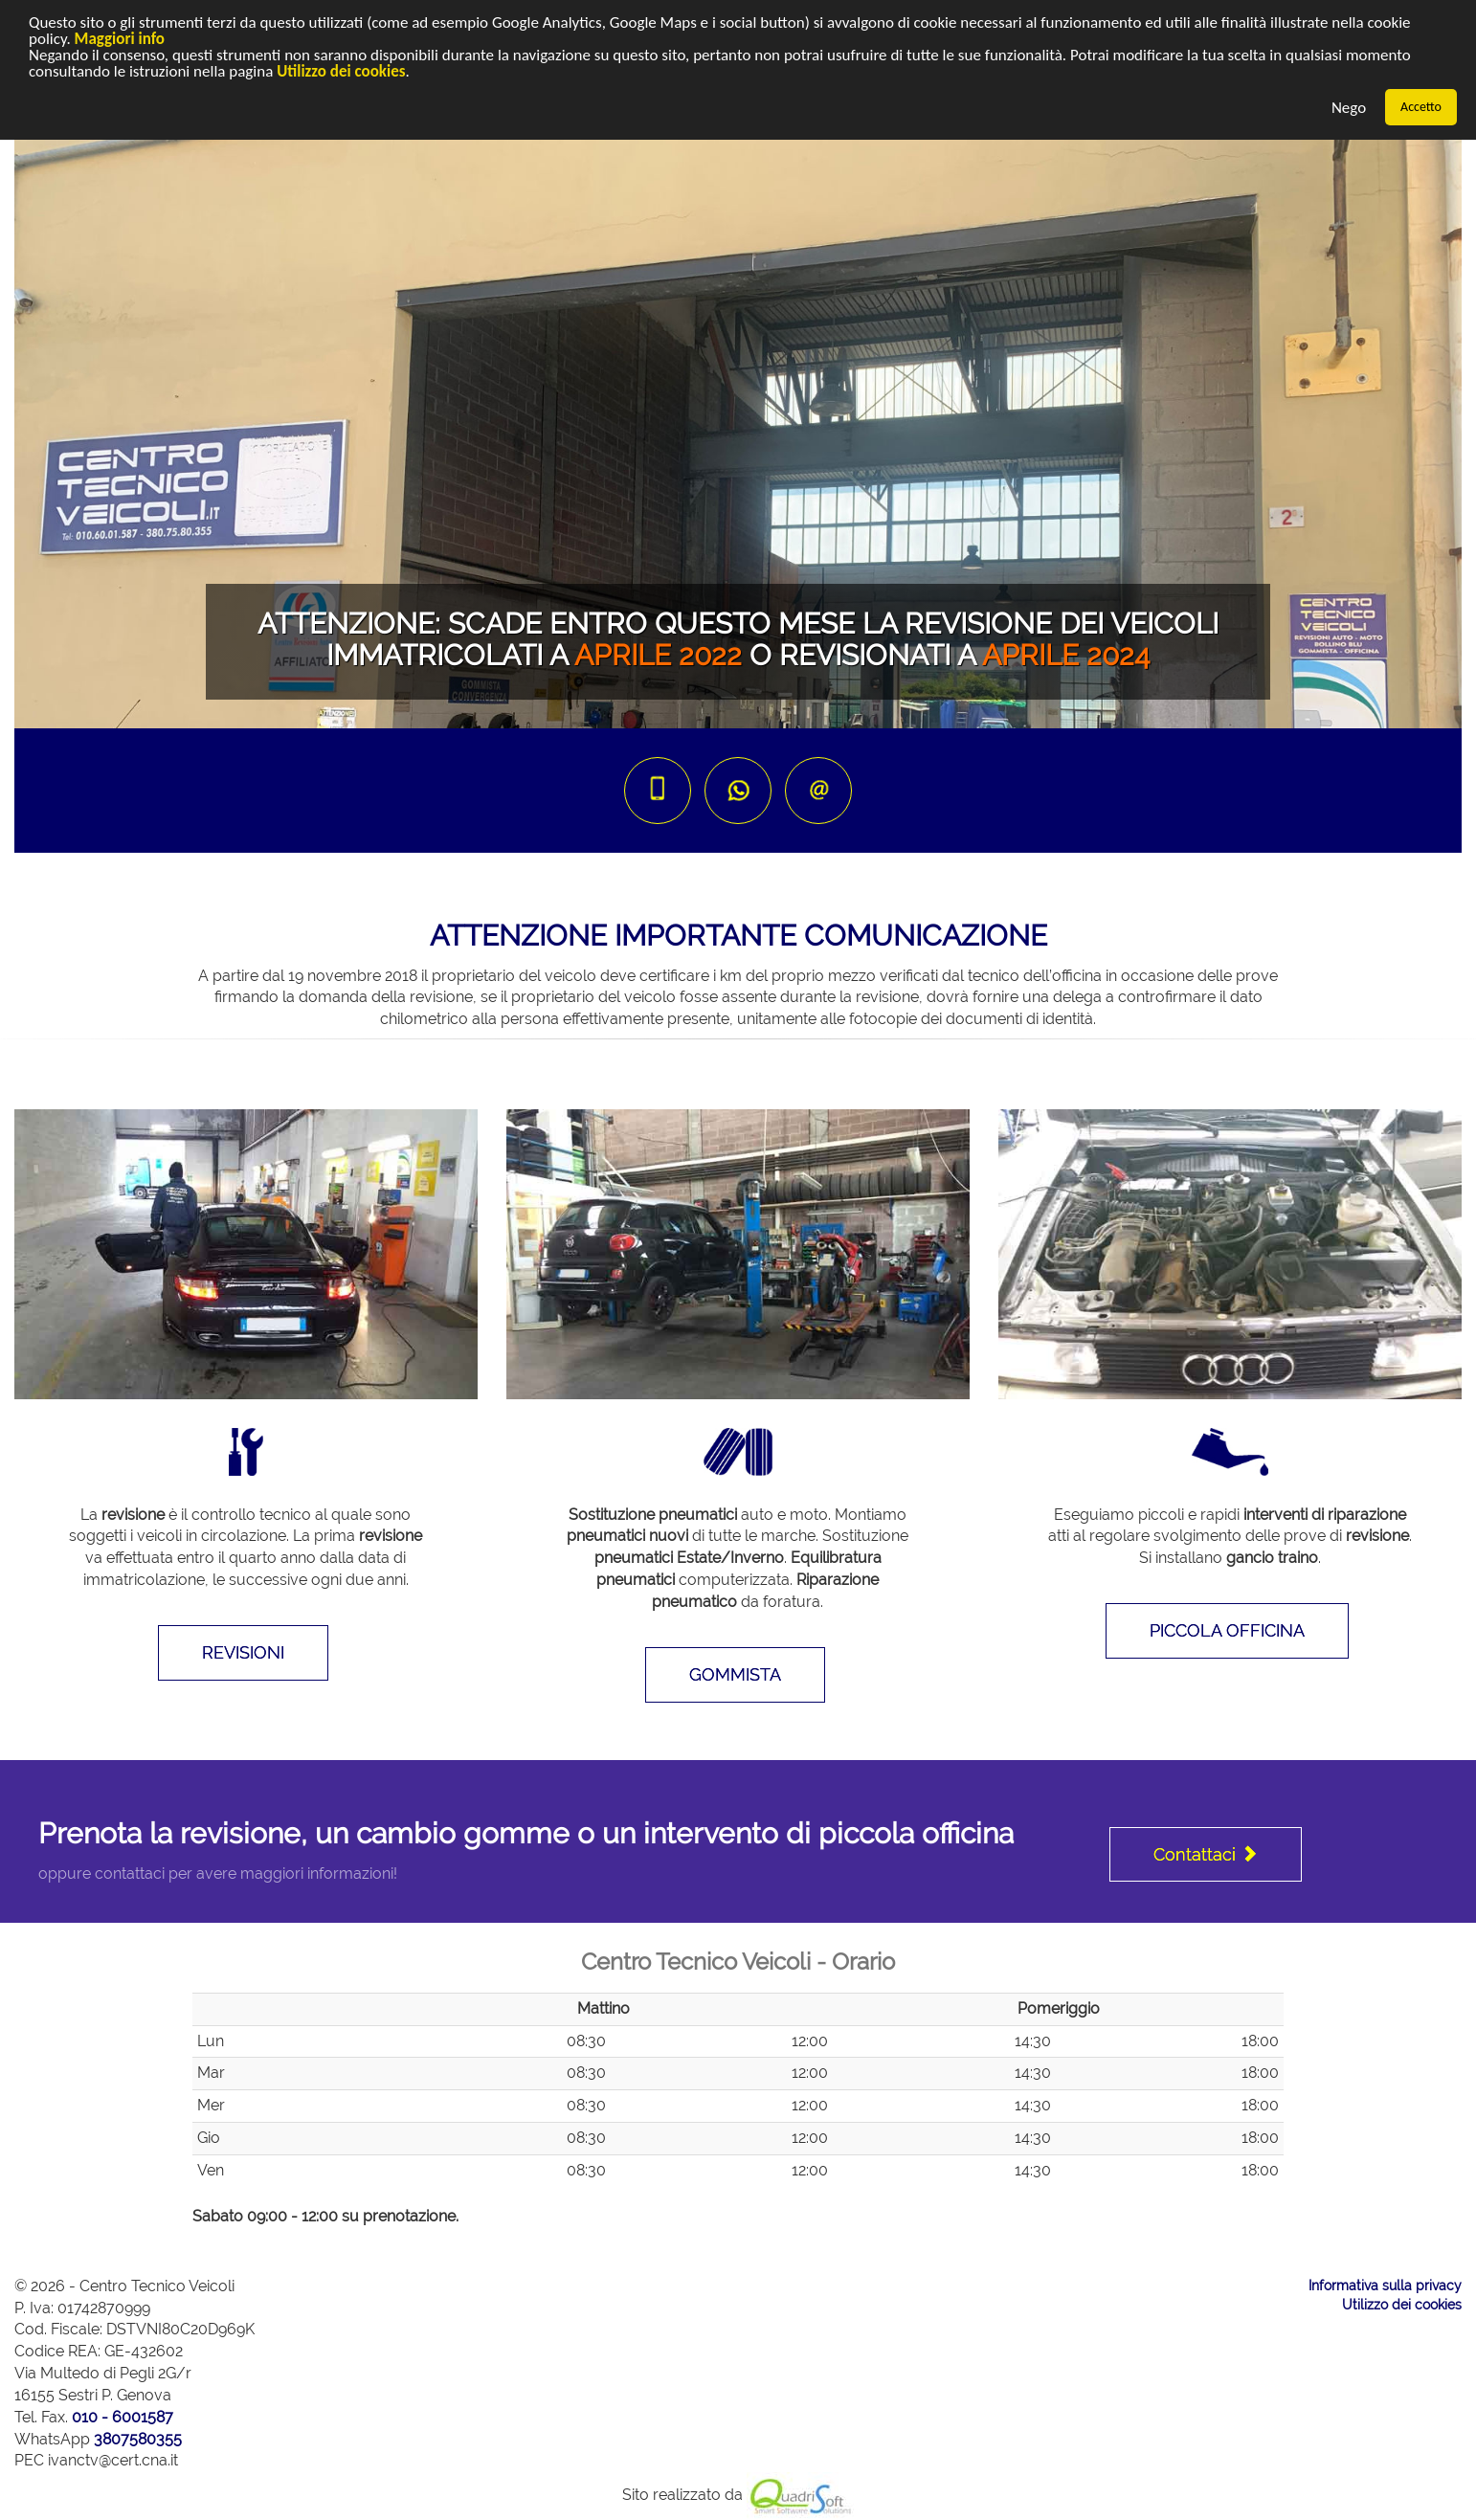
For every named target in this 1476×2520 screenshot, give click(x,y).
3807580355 (138, 2439)
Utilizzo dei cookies (341, 71)
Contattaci (1205, 1854)
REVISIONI (243, 1652)
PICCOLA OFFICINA (1227, 1630)
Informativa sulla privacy (1385, 2285)
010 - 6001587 (122, 2417)
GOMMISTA (735, 1674)
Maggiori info (120, 39)
